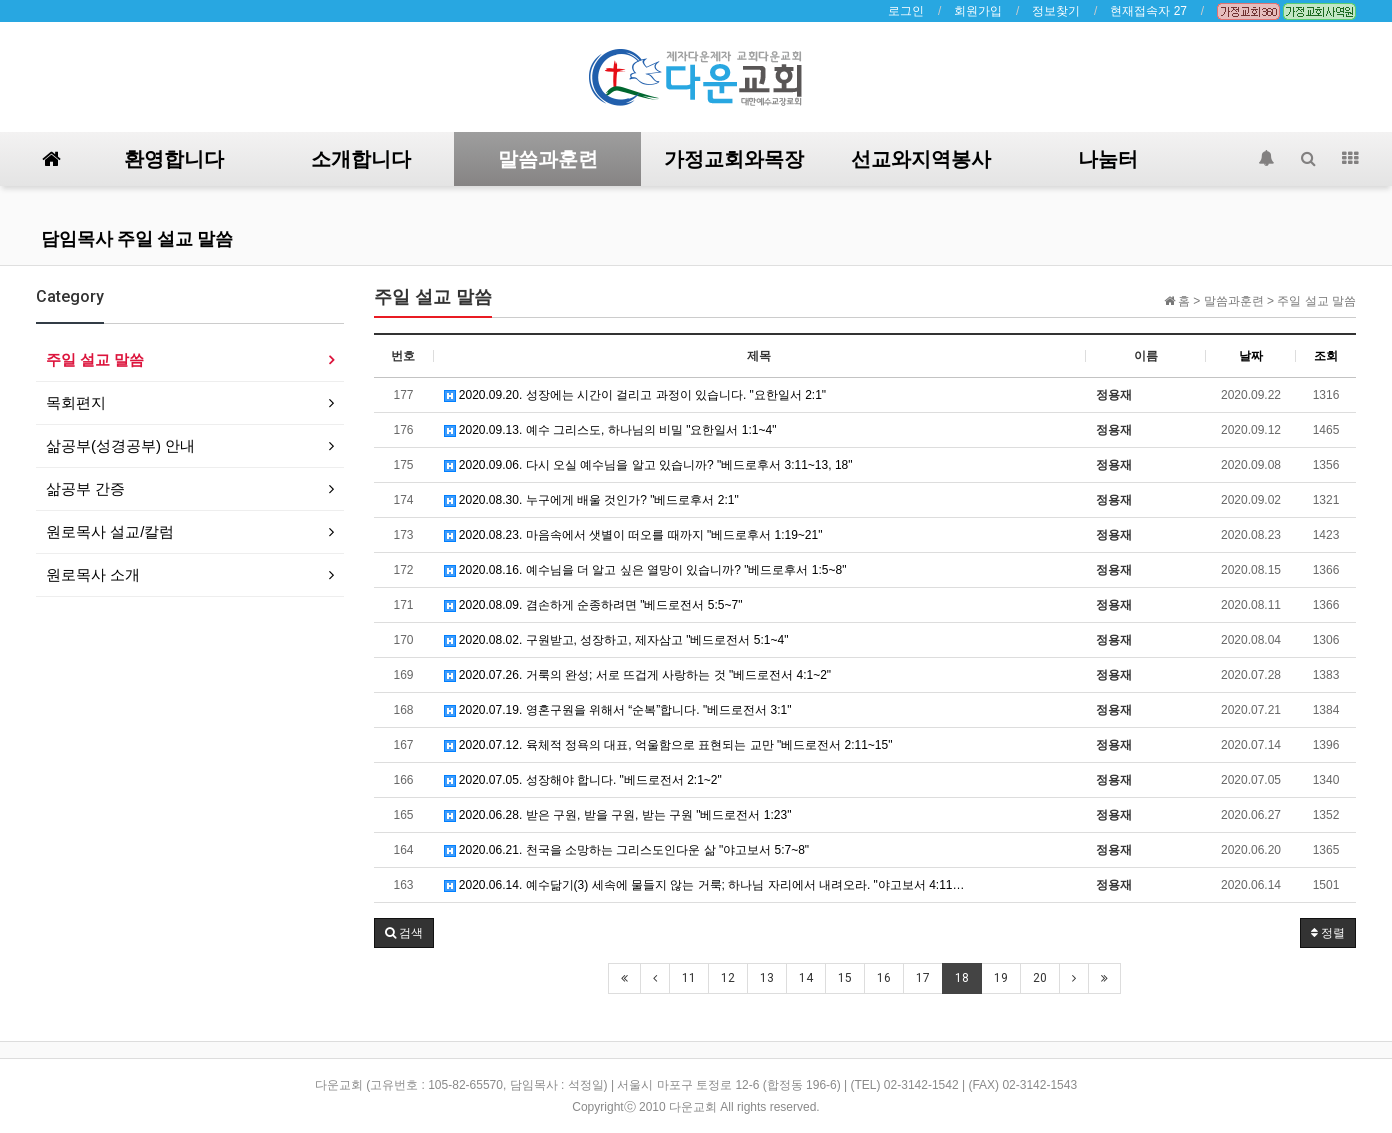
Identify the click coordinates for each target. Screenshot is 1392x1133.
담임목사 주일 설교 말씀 (137, 238)
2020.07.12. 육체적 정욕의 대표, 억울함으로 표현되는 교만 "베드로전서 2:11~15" (668, 745)
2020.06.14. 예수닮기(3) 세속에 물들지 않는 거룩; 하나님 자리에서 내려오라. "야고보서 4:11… (704, 885)
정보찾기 (1056, 11)
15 (845, 978)
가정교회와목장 (734, 159)
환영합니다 (174, 159)
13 (767, 978)
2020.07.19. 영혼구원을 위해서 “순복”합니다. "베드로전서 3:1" (618, 710)
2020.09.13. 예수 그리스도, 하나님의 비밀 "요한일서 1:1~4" (610, 430)
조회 (1326, 356)
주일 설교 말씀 (95, 359)
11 (689, 978)
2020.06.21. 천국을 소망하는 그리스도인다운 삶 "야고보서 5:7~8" (627, 850)
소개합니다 (361, 159)
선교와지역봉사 (921, 159)
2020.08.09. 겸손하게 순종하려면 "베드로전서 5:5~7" (593, 605)
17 (923, 978)
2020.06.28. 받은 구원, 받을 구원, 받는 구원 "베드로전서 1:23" (618, 815)
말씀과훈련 (548, 159)
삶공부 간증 (85, 488)
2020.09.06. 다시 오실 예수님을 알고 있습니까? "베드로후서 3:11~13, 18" (648, 465)
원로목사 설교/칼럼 (110, 531)
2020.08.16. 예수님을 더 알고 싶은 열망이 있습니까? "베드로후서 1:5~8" (645, 570)
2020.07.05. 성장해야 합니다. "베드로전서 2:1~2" (583, 780)
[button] (404, 933)
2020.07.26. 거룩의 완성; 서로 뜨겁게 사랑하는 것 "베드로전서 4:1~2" (638, 675)
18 (962, 978)
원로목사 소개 (93, 574)
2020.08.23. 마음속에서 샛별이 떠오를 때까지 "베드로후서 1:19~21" (633, 535)
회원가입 (978, 11)
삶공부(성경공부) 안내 (120, 445)
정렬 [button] (1328, 933)
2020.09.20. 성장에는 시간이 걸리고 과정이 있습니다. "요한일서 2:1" (635, 395)
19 (1001, 978)
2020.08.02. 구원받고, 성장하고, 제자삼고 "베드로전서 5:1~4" (616, 640)
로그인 (906, 11)
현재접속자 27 (1148, 11)
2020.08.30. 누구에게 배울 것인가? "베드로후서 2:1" (591, 500)
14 (806, 978)
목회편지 (76, 402)
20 (1040, 978)
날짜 (1251, 356)
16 (884, 978)
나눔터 (1108, 159)
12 (728, 978)
